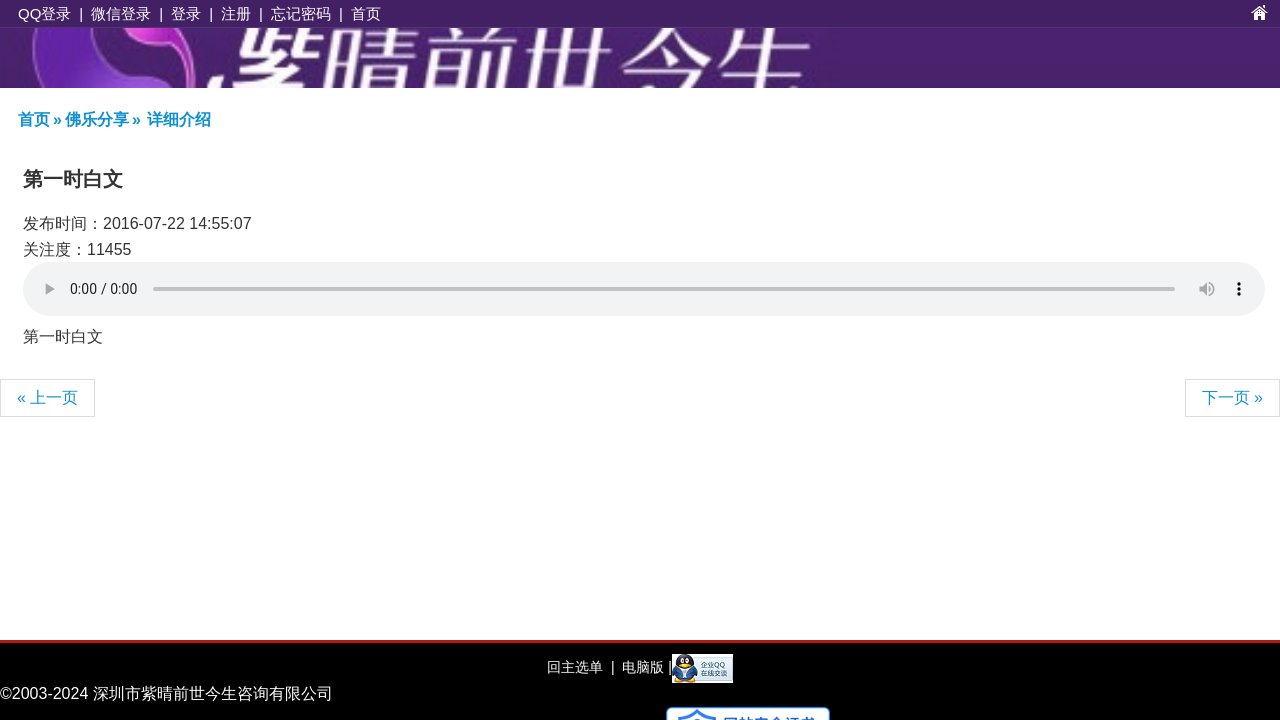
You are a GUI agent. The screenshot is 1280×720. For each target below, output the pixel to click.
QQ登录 (44, 13)
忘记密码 (301, 13)
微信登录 (121, 13)
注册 (236, 13)
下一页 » (1232, 397)
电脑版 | (644, 667)
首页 (366, 13)
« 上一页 (47, 397)
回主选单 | (580, 667)
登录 (186, 13)
